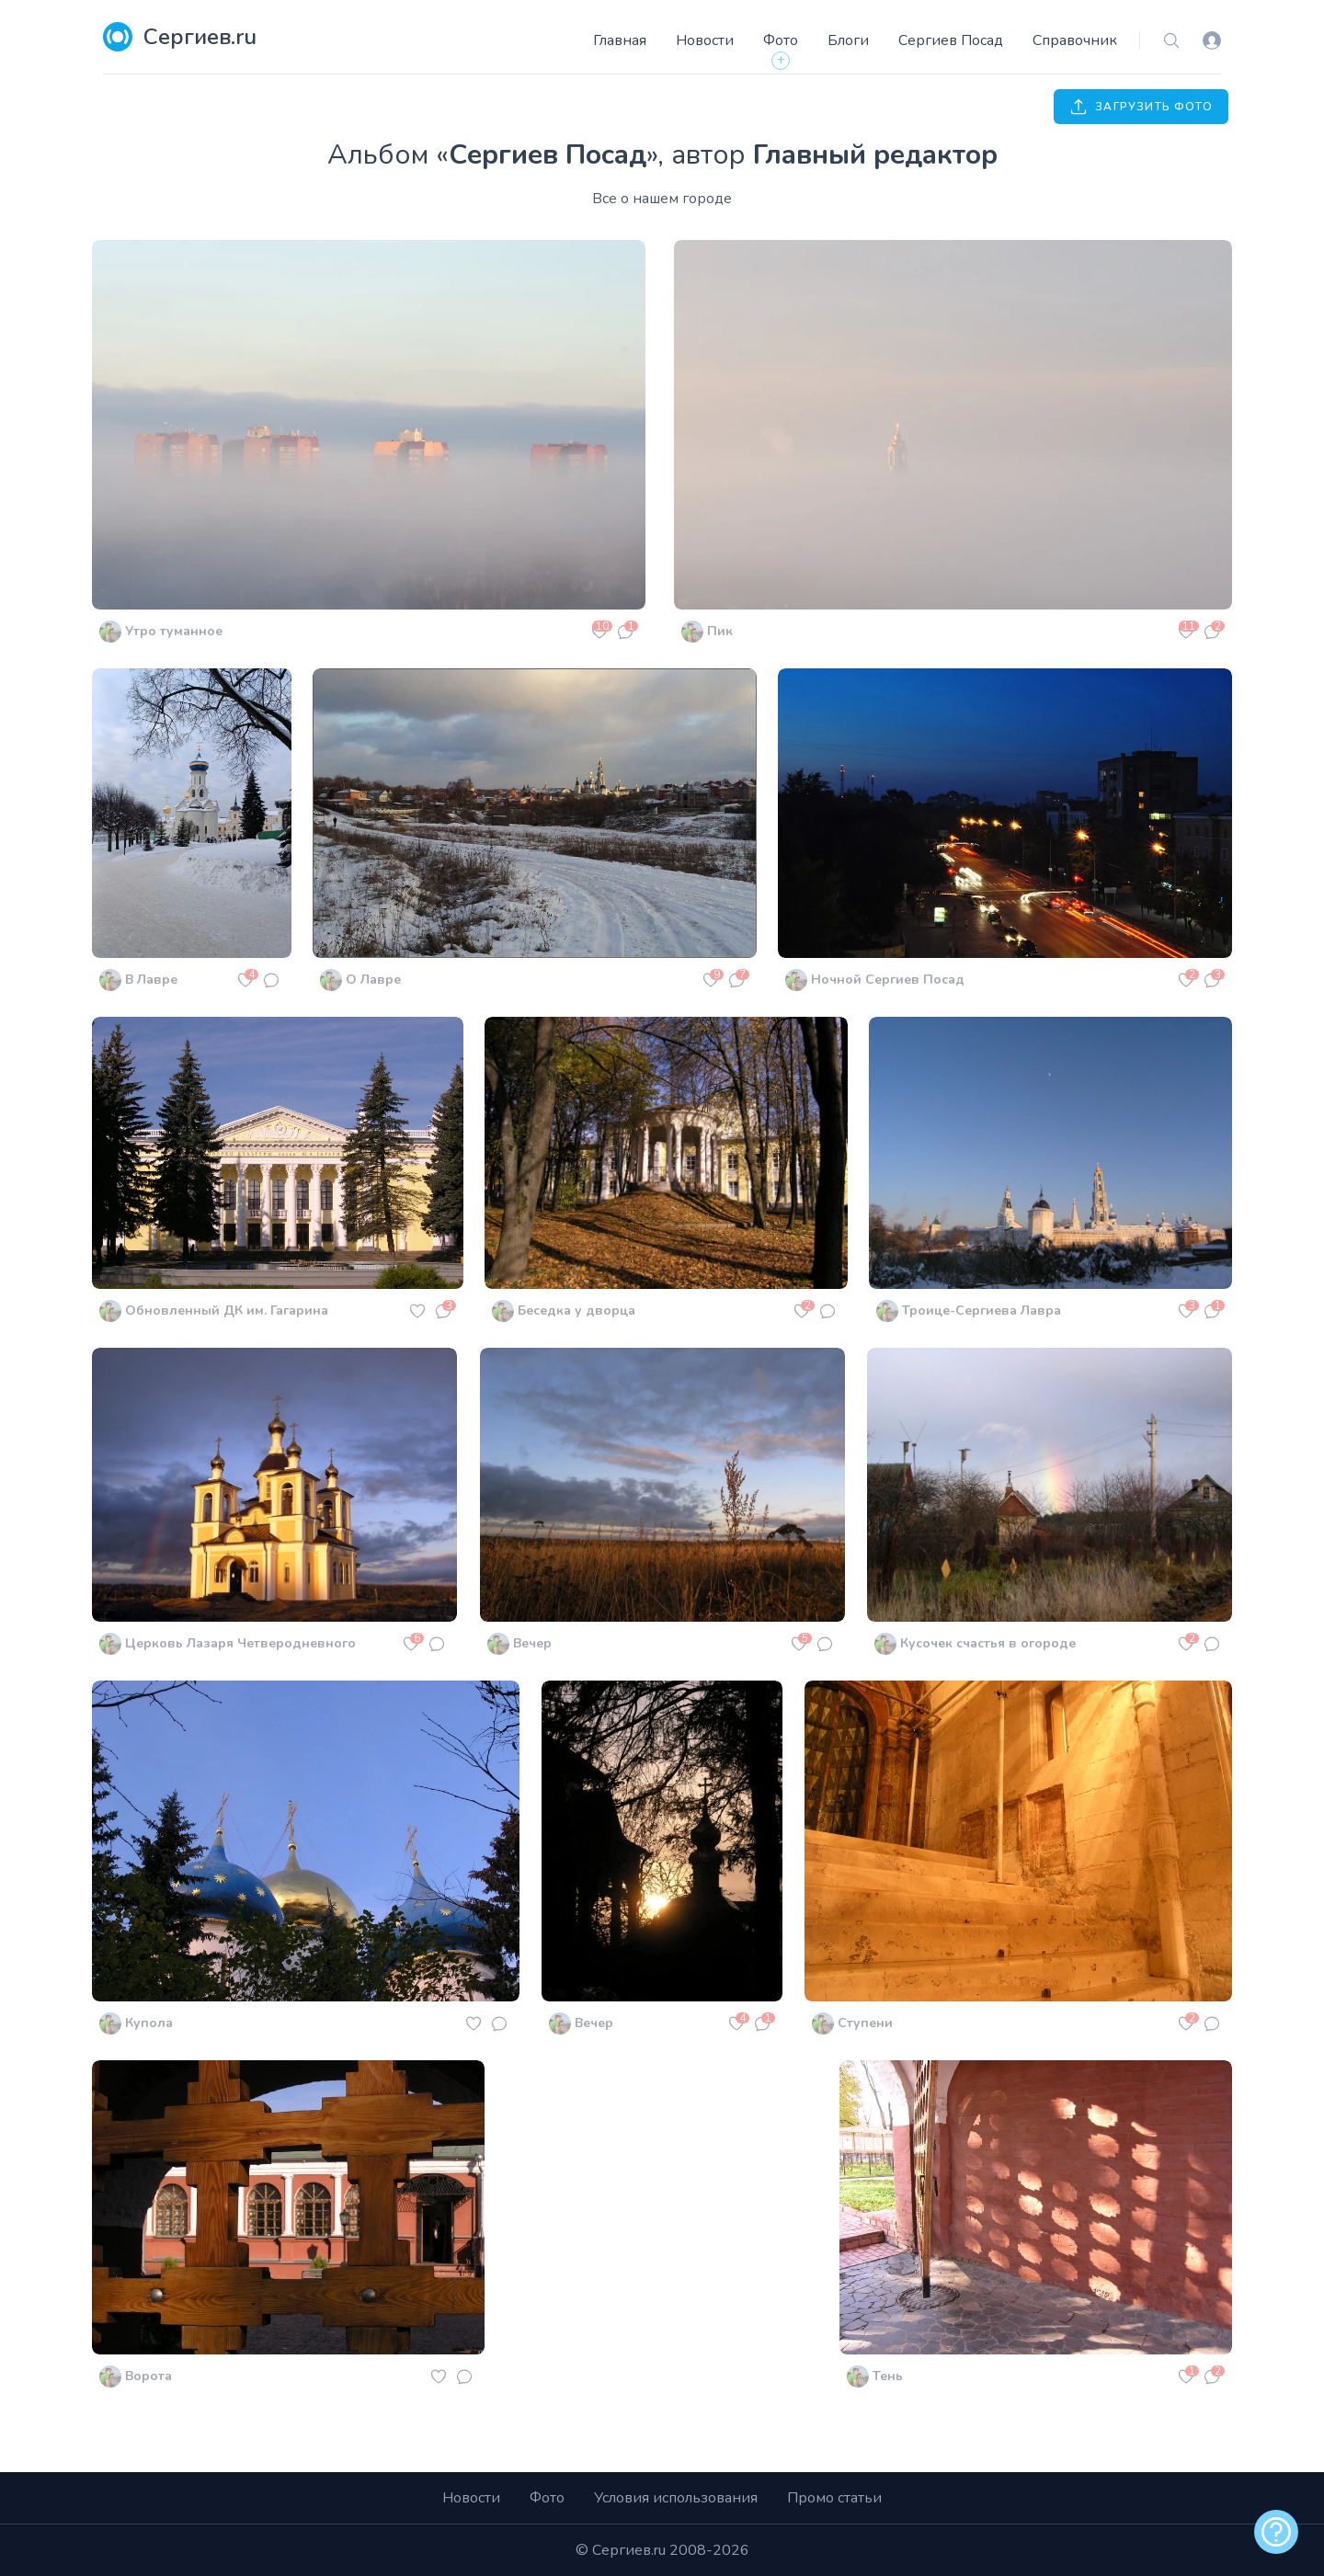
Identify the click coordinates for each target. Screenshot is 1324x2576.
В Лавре (151, 979)
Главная (619, 40)
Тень (888, 2376)
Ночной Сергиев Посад (887, 979)
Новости (705, 40)
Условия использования (676, 2498)
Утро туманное (174, 631)
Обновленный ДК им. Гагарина (226, 1310)
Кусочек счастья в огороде (988, 1643)
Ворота (148, 2376)
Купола (149, 2023)
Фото (780, 40)
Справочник (1075, 40)
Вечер (532, 1643)
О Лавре (373, 979)
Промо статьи (834, 2498)
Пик (720, 631)
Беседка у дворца (576, 1310)
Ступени (865, 2023)
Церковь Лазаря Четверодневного (240, 1643)
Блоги (848, 40)
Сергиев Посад (950, 40)
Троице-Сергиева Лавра (981, 1310)
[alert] (1276, 2532)
